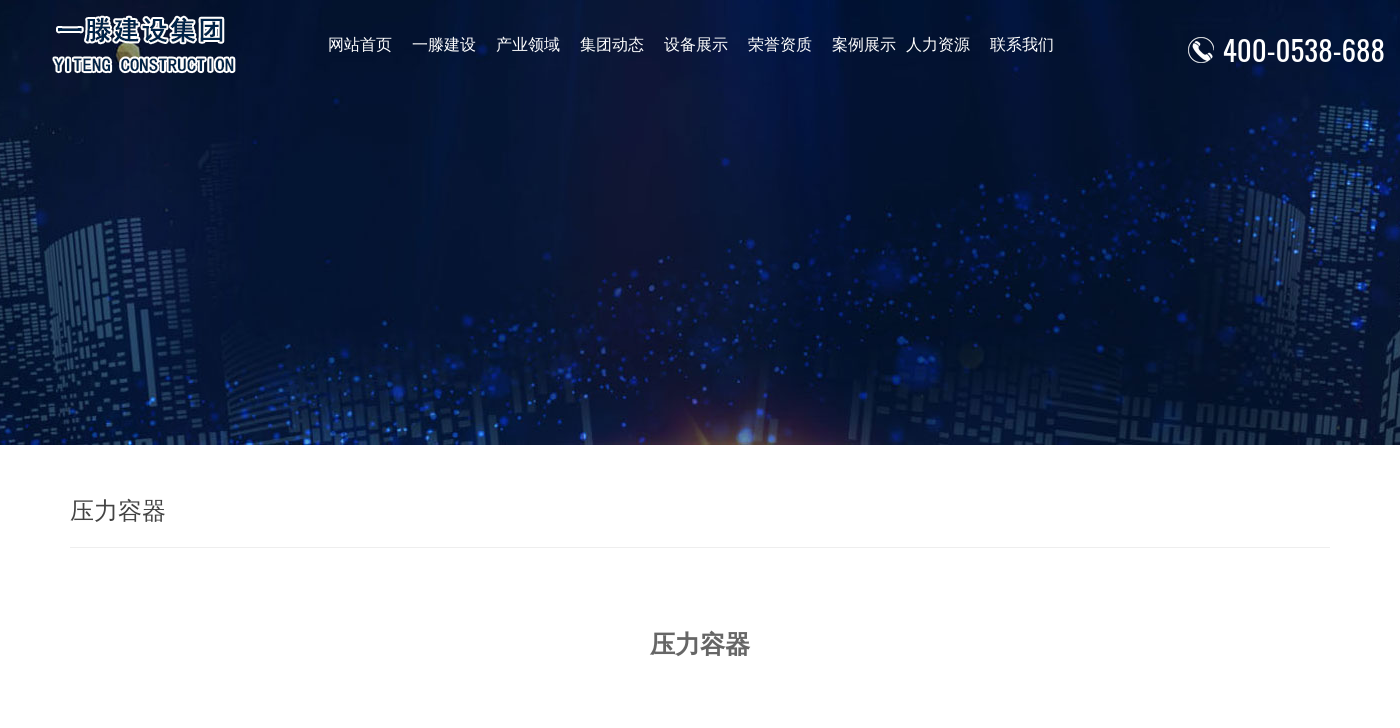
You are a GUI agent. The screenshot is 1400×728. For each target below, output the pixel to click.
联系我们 (1014, 45)
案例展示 (858, 45)
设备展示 (692, 45)
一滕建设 (443, 45)
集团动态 (609, 45)
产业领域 (526, 45)
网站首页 (360, 45)
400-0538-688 (1304, 48)
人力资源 (931, 45)
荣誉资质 (775, 45)
